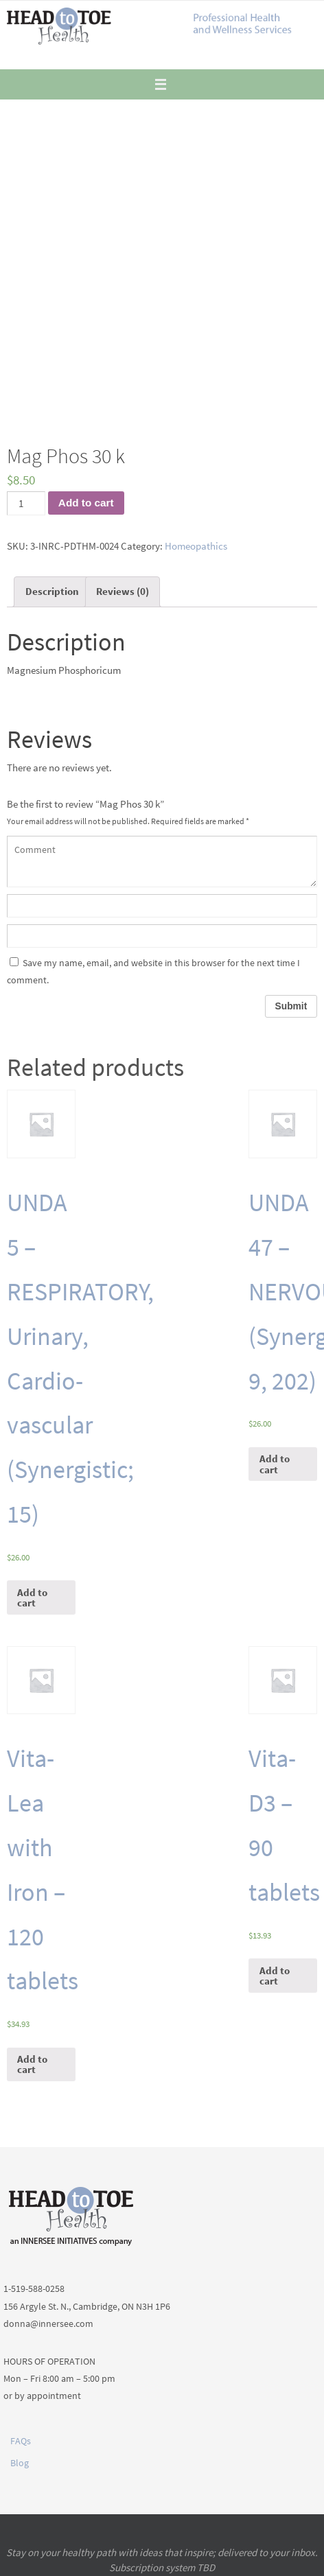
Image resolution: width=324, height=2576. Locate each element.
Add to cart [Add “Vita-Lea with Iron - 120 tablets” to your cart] (32, 2064)
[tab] (52, 591)
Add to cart (86, 502)
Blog (19, 2463)
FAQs (20, 2441)
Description (52, 591)
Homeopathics (196, 545)
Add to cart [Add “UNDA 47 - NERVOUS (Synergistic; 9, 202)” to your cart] (274, 1463)
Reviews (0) (122, 591)
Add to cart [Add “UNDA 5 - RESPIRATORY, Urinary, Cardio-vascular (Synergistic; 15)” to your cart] (32, 1597)
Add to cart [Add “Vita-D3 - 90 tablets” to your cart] (274, 1975)
